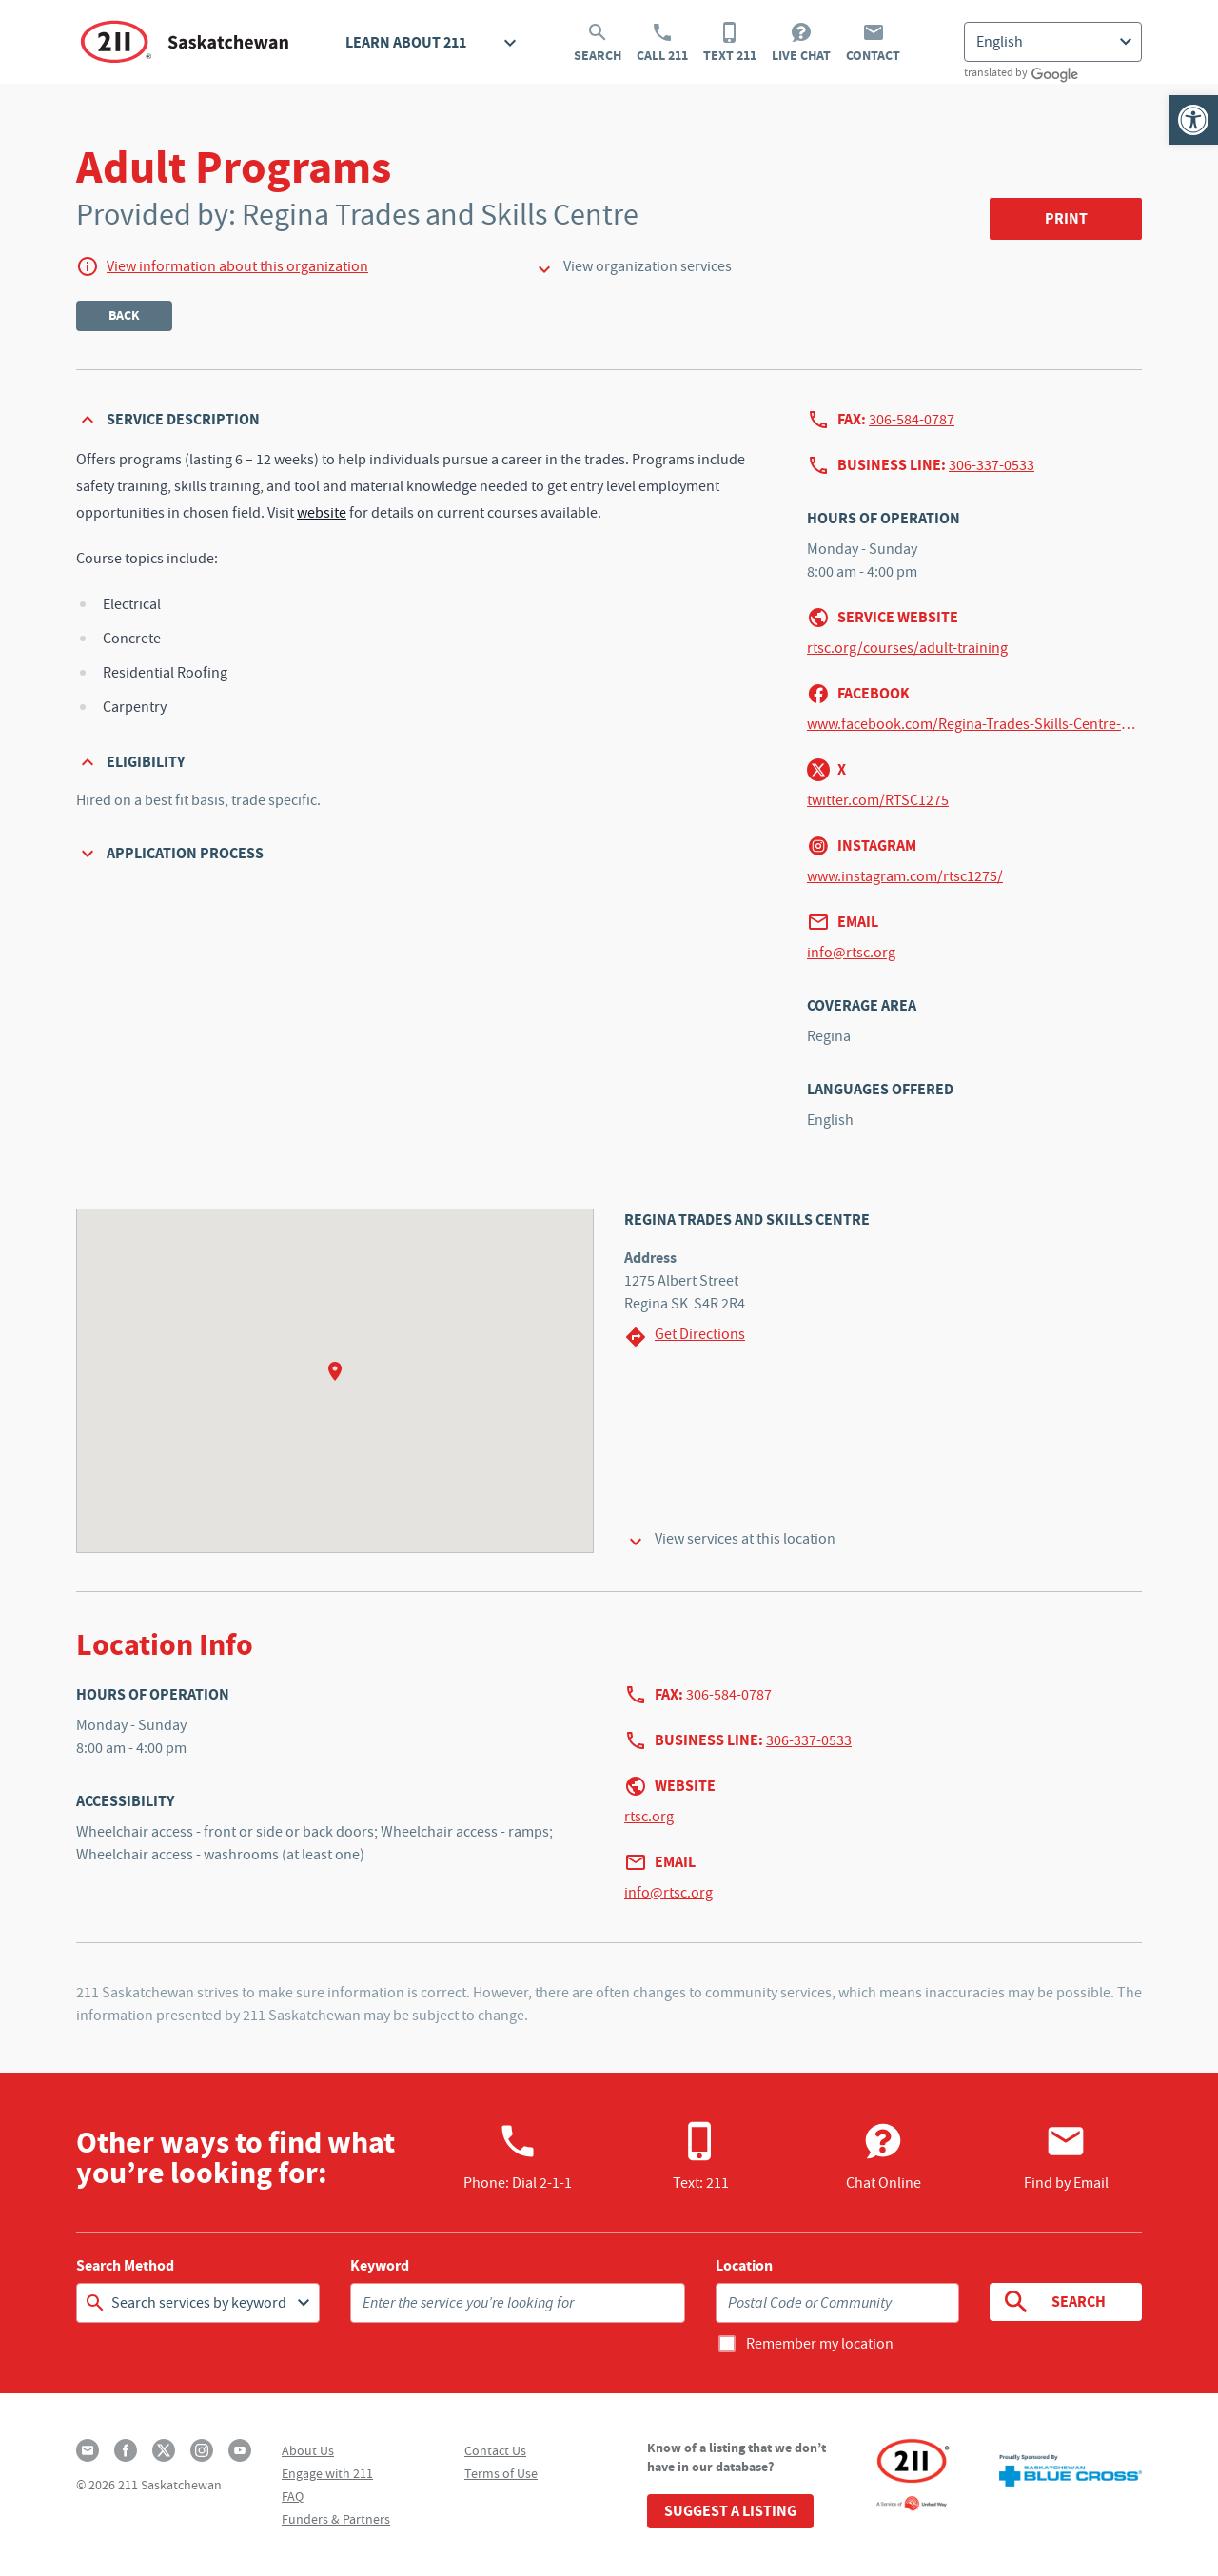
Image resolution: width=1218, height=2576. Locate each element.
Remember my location (820, 2343)
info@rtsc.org (851, 952)
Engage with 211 (327, 2473)
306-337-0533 (991, 465)
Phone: (517, 2156)
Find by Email (1066, 2156)
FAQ (293, 2496)
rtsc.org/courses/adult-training (907, 648)
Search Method (125, 2265)
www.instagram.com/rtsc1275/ (905, 876)
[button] (1193, 120)
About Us (308, 2450)
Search (597, 43)
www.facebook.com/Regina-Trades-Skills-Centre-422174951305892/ (974, 724)
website (321, 512)
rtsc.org (649, 1816)
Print (1066, 218)
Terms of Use (501, 2473)
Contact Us (495, 2450)
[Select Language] (1053, 42)
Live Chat (801, 43)
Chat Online (883, 2156)
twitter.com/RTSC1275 (878, 800)
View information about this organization (237, 266)
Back (124, 315)
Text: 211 (701, 2156)
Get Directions (684, 1336)
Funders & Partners (336, 2518)
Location (744, 2265)
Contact (873, 43)
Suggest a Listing (730, 2511)
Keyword (379, 2265)
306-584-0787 (911, 419)
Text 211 (729, 43)
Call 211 (662, 43)
